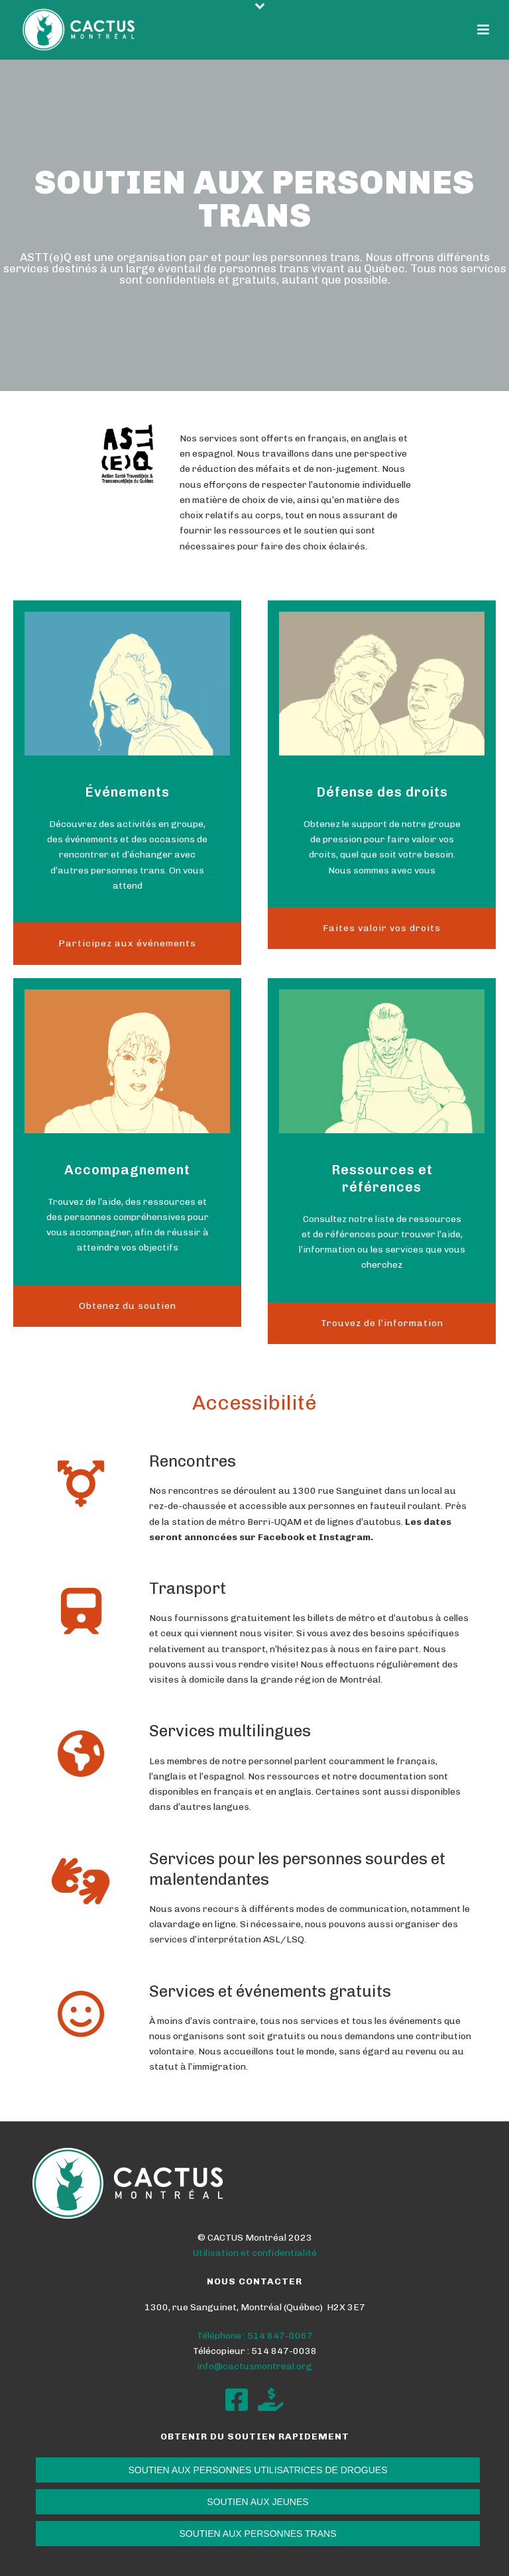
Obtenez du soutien (127, 1306)
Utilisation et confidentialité (255, 2253)
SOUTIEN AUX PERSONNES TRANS (257, 2533)
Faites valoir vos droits (382, 928)
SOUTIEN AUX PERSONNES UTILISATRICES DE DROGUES (257, 2470)
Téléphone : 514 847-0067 (255, 2335)
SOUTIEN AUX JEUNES (257, 2501)
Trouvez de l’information (382, 1323)
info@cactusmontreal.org (254, 2366)
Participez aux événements (127, 943)
